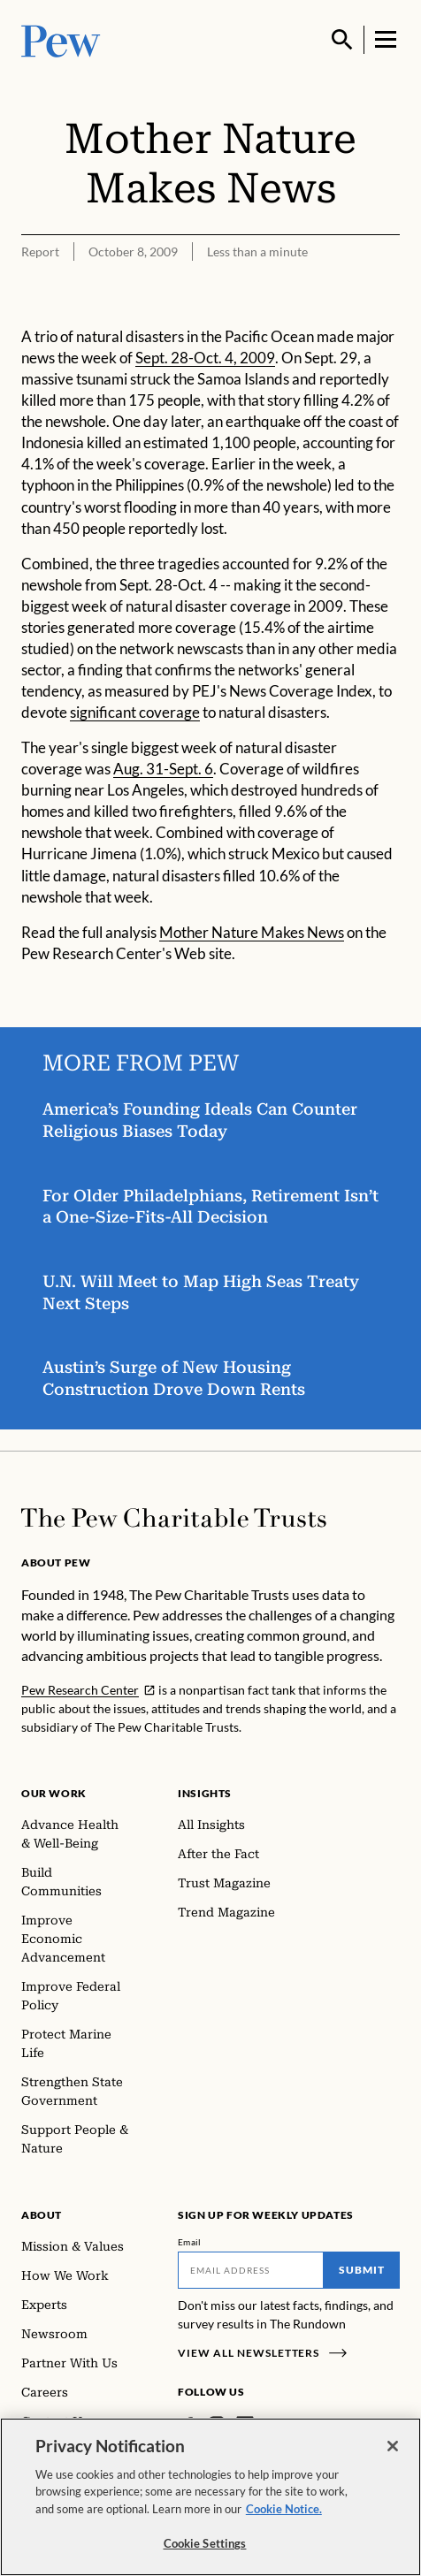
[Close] (392, 2446)
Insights (205, 1793)
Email (190, 2241)
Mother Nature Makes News (251, 931)
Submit (362, 2269)
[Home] (173, 1518)
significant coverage (135, 712)
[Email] (251, 2270)
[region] (210, 2497)
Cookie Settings (205, 2543)
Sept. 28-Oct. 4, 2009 (205, 357)
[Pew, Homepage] (61, 39)
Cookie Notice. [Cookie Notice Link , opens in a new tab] (284, 2509)
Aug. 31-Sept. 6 (163, 768)
